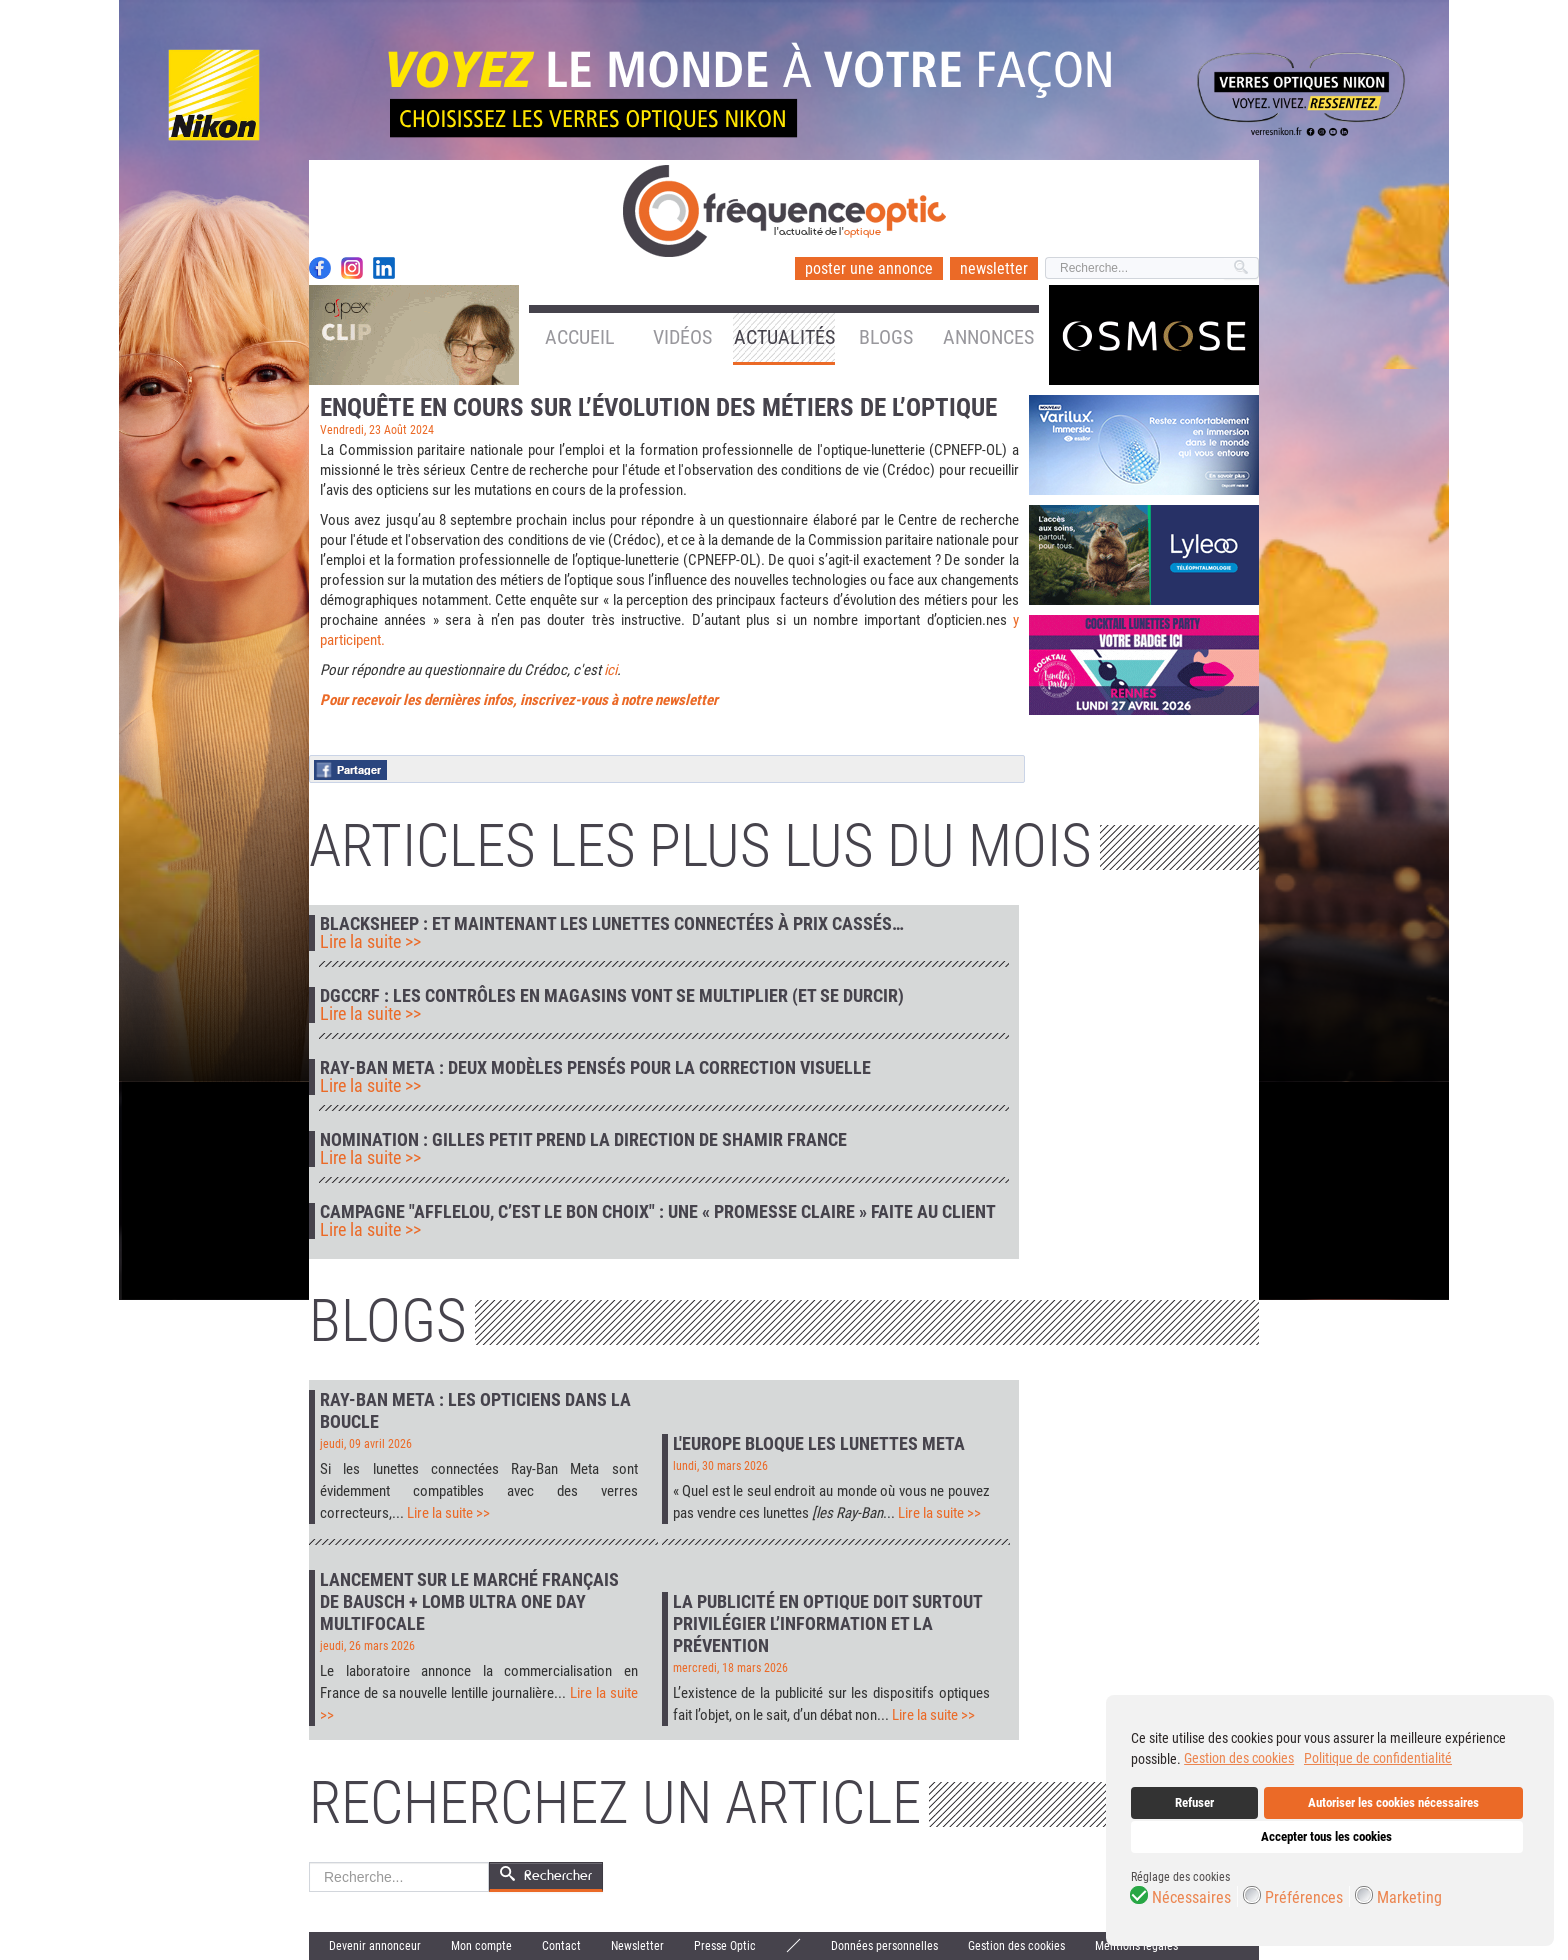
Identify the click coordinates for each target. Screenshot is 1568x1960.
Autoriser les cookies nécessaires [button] (1393, 1802)
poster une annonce (869, 268)
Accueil (580, 337)
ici (610, 670)
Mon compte (481, 1946)
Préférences (1304, 1898)
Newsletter (637, 1946)
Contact (561, 1946)
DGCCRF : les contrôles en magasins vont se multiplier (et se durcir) (612, 996)
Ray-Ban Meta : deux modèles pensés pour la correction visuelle (595, 1068)
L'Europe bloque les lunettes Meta (819, 1443)
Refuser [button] (1194, 1802)
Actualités (784, 337)
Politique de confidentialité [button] (1378, 1758)
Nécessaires (1191, 1898)
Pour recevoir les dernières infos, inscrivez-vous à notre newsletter (519, 700)
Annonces (988, 337)
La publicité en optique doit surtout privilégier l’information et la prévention (827, 1623)
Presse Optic (725, 1946)
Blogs (886, 337)
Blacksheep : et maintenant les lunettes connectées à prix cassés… (612, 924)
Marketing (1409, 1898)
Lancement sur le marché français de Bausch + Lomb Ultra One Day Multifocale (469, 1601)
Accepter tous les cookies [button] (1326, 1836)
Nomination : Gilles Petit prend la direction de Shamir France (583, 1140)
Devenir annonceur (375, 1946)
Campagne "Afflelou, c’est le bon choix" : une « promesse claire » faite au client (658, 1212)
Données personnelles (884, 1946)
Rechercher (309, 1862)
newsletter (994, 268)
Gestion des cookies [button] (1239, 1758)
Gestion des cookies (1016, 1946)
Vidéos (682, 337)
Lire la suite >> (370, 942)
